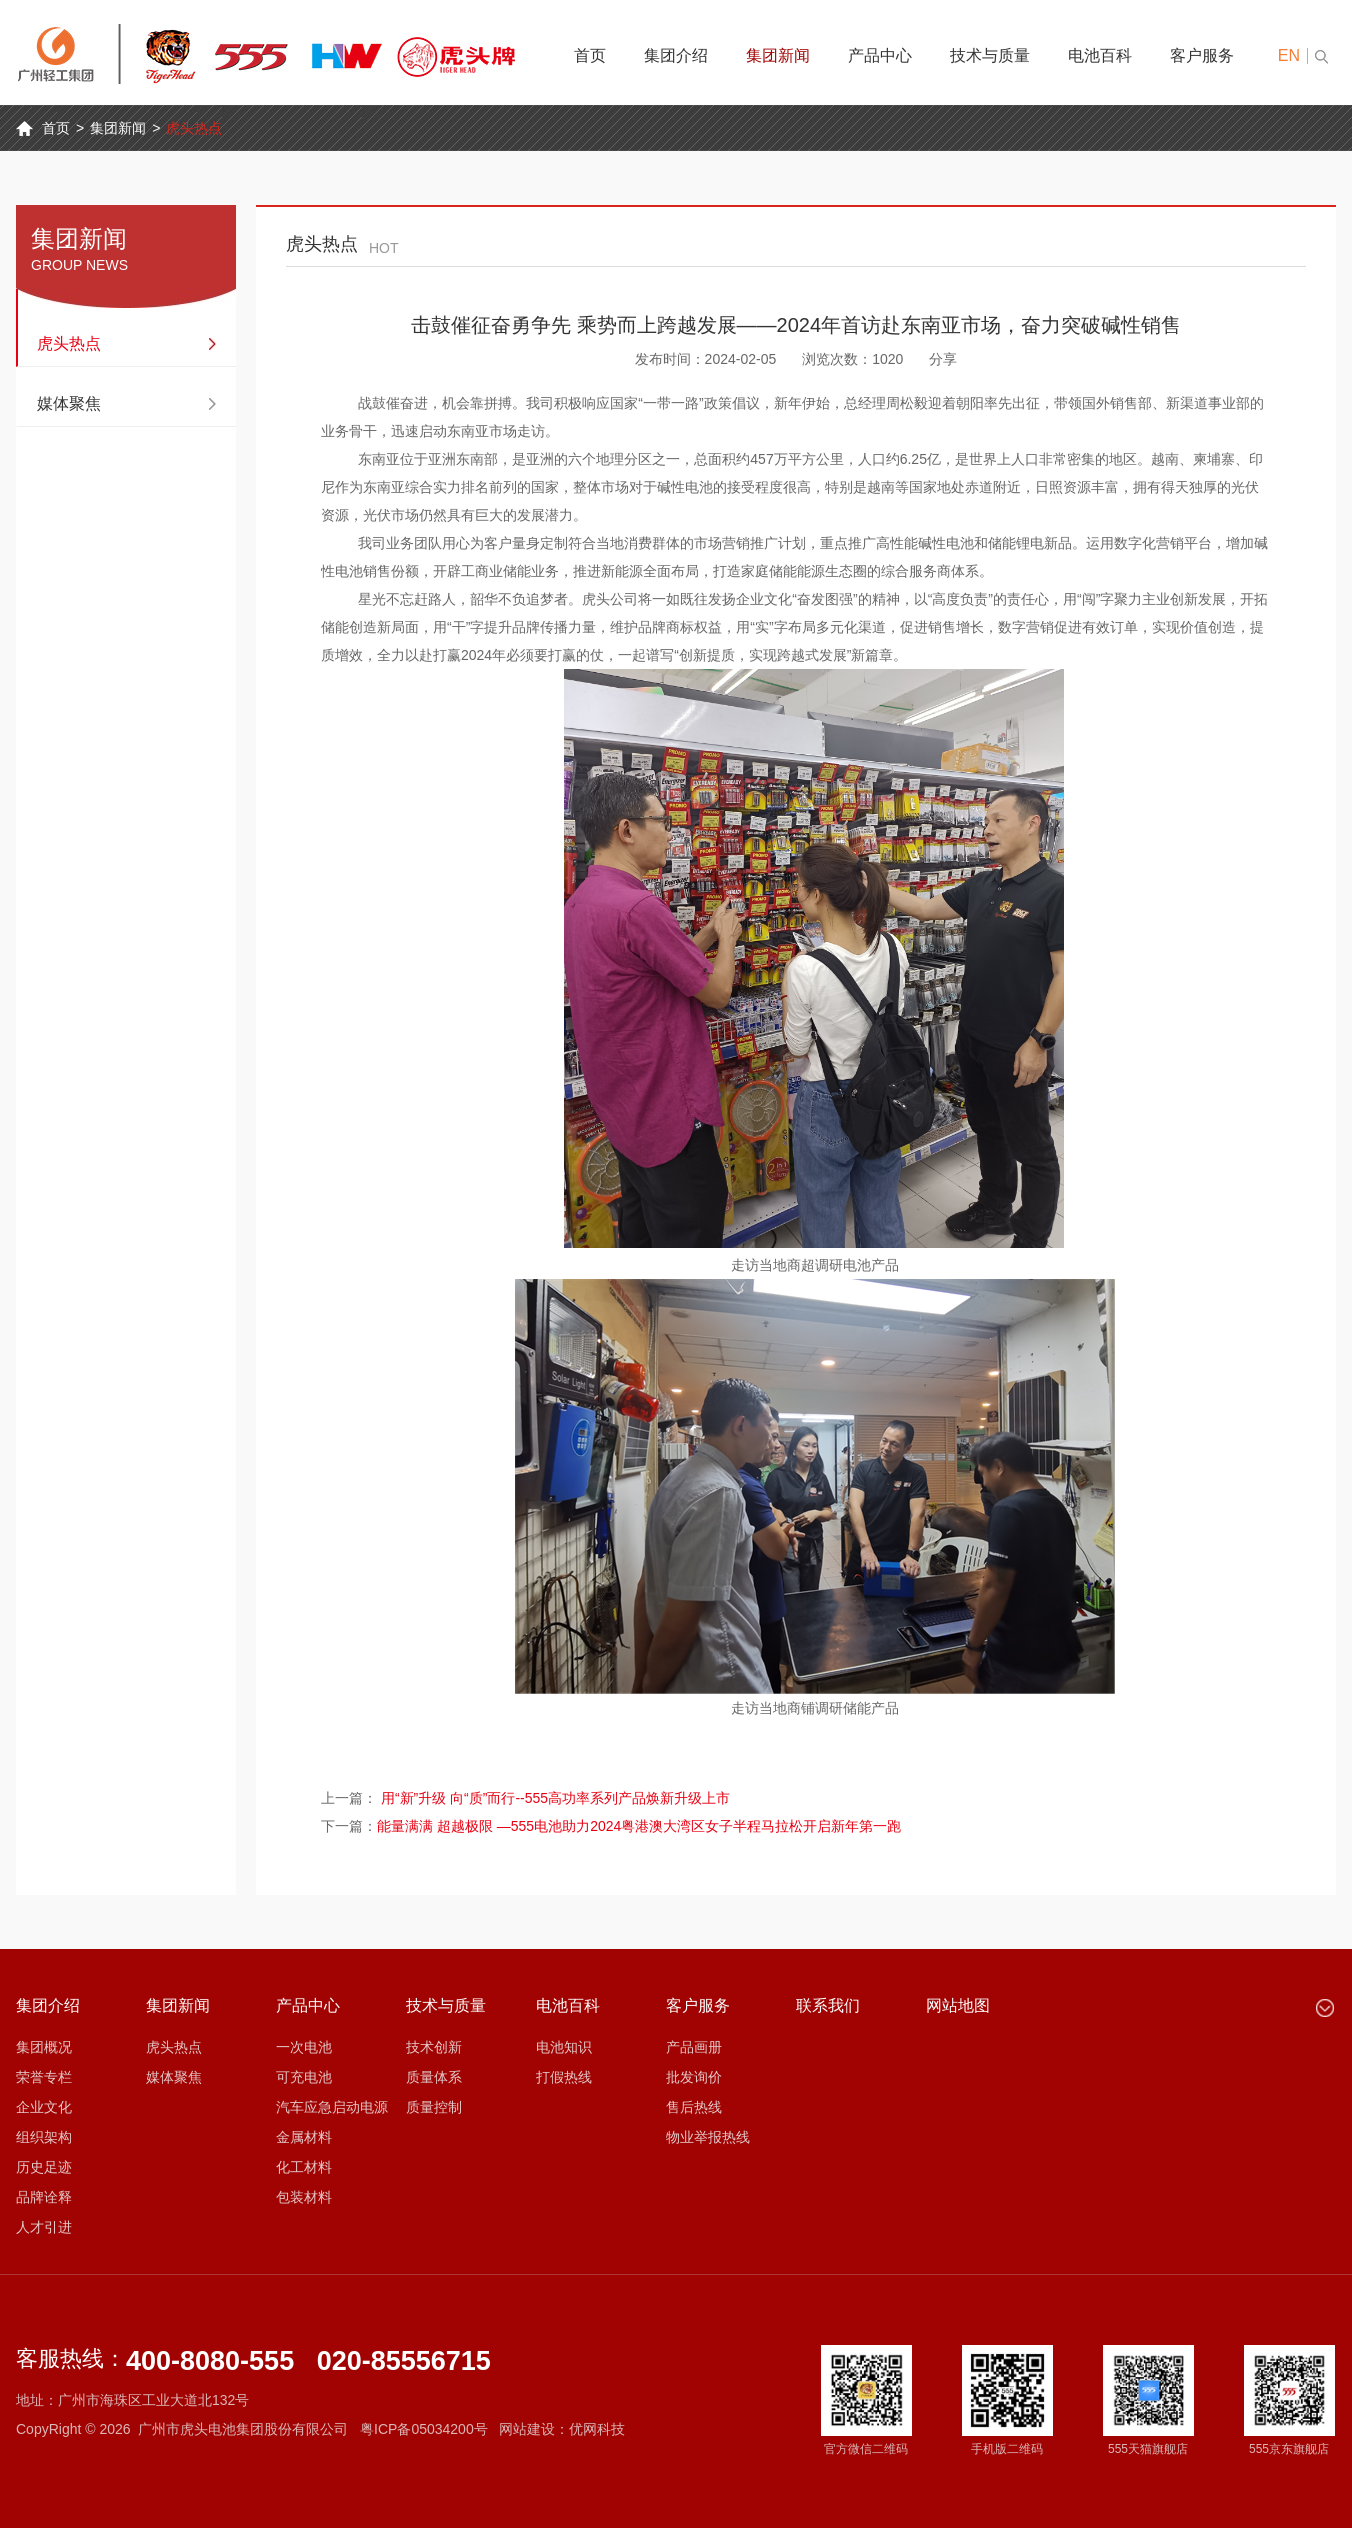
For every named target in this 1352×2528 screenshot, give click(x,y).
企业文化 (44, 2107)
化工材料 (304, 2167)
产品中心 (880, 55)
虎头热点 (194, 128)
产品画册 (694, 2047)
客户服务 (1202, 55)
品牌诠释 (44, 2197)
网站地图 (958, 2005)
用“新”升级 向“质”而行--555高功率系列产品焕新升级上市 (555, 1798)
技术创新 (434, 2047)
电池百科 (1100, 55)
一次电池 (304, 2047)
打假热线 (564, 2077)
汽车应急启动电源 (332, 2107)
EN (1289, 55)
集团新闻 (778, 55)
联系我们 (828, 2005)
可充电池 (304, 2077)
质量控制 (434, 2107)
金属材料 (304, 2137)
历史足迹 (44, 2167)
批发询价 (694, 2077)
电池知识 (564, 2047)
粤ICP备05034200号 (424, 2429)
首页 (590, 55)
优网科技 (597, 2429)
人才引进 (44, 2227)
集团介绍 (676, 55)
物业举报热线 (708, 2137)
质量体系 (434, 2077)
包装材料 (304, 2197)
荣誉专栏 (44, 2077)
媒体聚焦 (69, 403)
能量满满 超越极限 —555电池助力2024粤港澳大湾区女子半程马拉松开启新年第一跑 (639, 1826)
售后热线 (694, 2107)
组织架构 (44, 2137)
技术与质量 (990, 55)
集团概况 (44, 2047)
